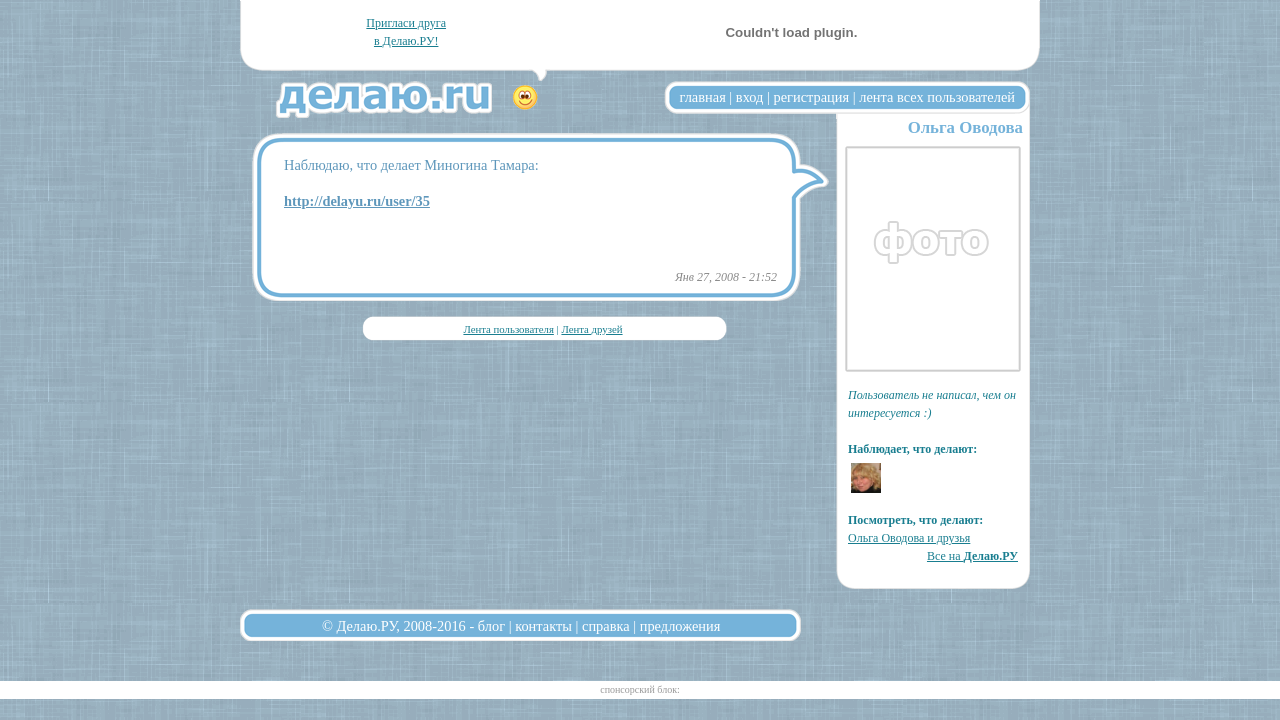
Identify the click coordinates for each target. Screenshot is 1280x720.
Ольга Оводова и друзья (909, 538)
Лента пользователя (508, 329)
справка (606, 626)
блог (491, 626)
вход (750, 97)
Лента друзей (591, 329)
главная (703, 97)
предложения (680, 626)
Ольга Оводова (965, 127)
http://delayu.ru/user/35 (357, 201)
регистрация (811, 97)
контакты (543, 626)
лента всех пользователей (937, 97)
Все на (972, 556)
